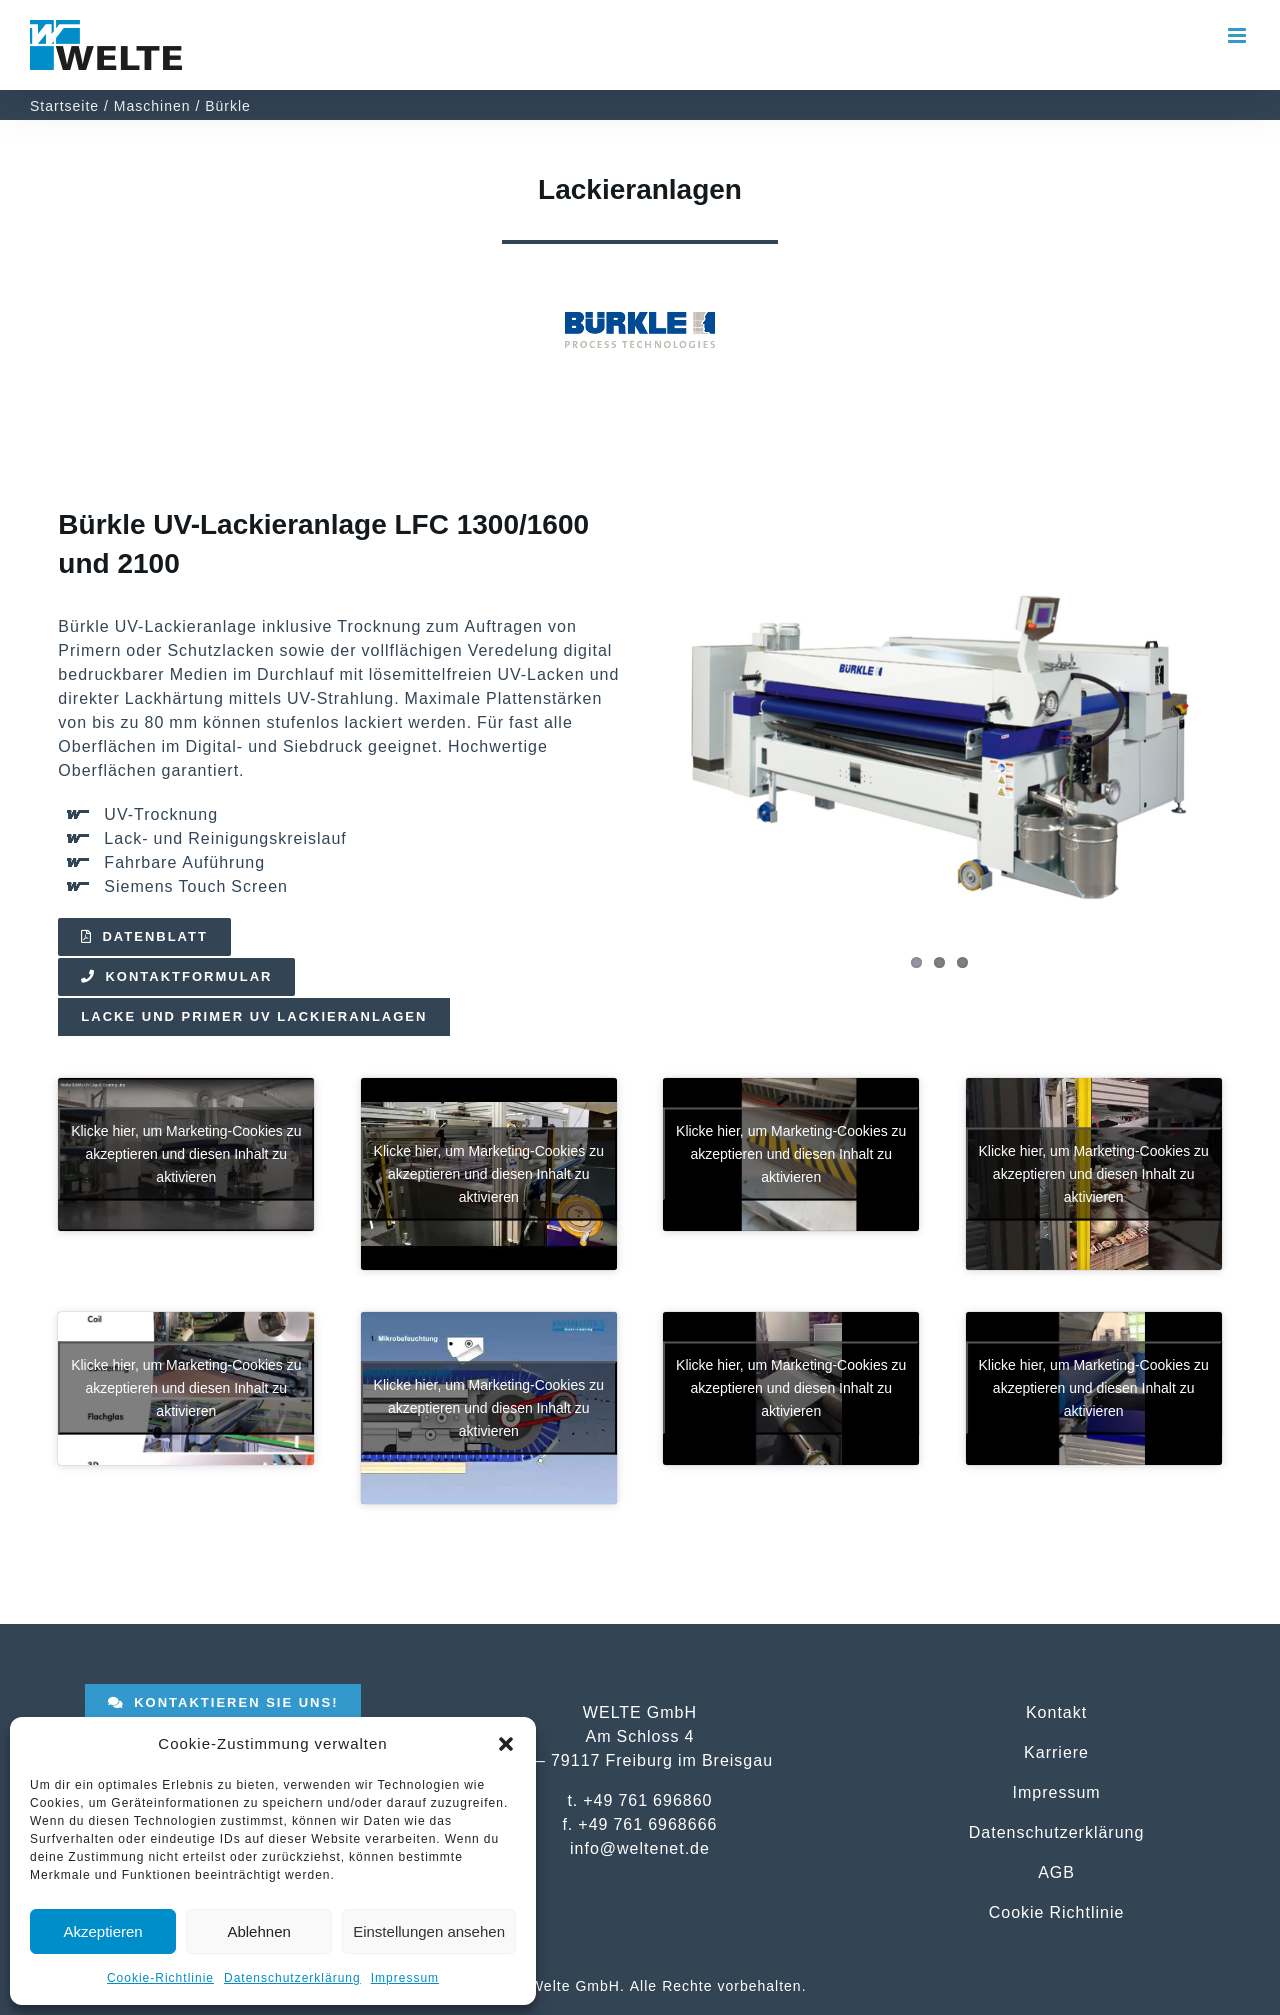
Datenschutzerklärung (292, 1978)
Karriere (1056, 1752)
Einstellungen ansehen (429, 1931)
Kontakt (1056, 1712)
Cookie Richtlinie (1057, 1912)
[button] (506, 1744)
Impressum (405, 1978)
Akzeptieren (102, 1931)
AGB (1056, 1872)
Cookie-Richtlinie (160, 1978)
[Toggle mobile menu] (1239, 35)
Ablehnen (258, 1931)
